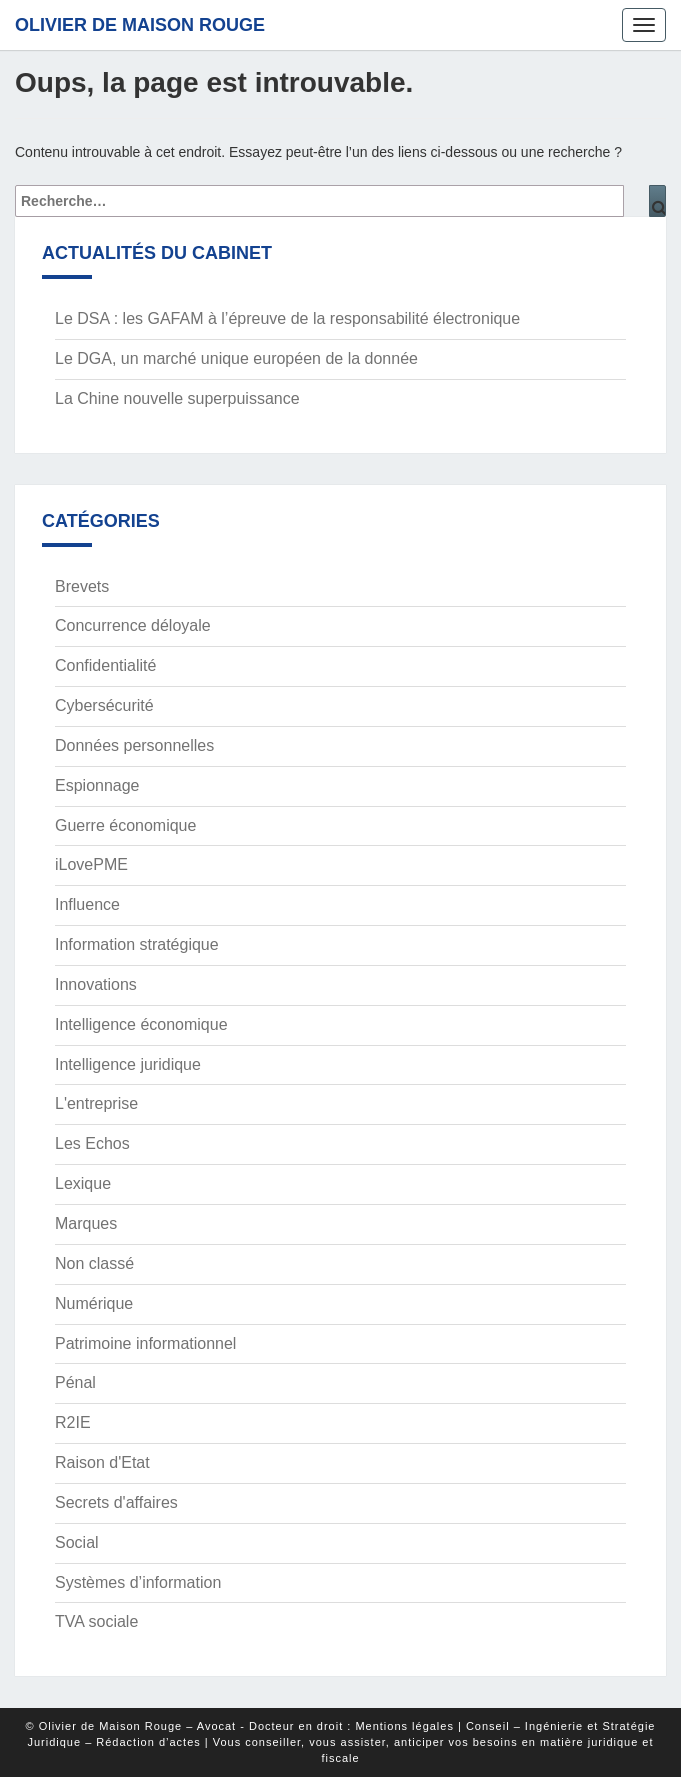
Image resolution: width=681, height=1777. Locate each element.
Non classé (94, 1263)
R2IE (73, 1422)
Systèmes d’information (138, 1582)
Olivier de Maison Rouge (140, 25)
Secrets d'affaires (116, 1502)
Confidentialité (105, 665)
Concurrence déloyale (133, 625)
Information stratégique (137, 944)
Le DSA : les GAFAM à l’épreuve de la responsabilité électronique (287, 318)
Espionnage (97, 785)
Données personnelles (134, 745)
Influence (87, 904)
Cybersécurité (104, 705)
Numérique (94, 1303)
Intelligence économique (141, 1024)
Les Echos (92, 1143)
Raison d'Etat (102, 1462)
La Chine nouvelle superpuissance (177, 398)
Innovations (96, 984)
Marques (86, 1223)
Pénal (75, 1382)
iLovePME (91, 864)
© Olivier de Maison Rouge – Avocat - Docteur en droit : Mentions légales (240, 1726)
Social (77, 1542)
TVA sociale (96, 1621)
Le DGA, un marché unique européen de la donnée (236, 358)
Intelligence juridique (128, 1064)
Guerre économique (125, 825)
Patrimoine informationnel (145, 1343)
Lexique (83, 1183)
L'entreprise (96, 1103)
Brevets (82, 586)
